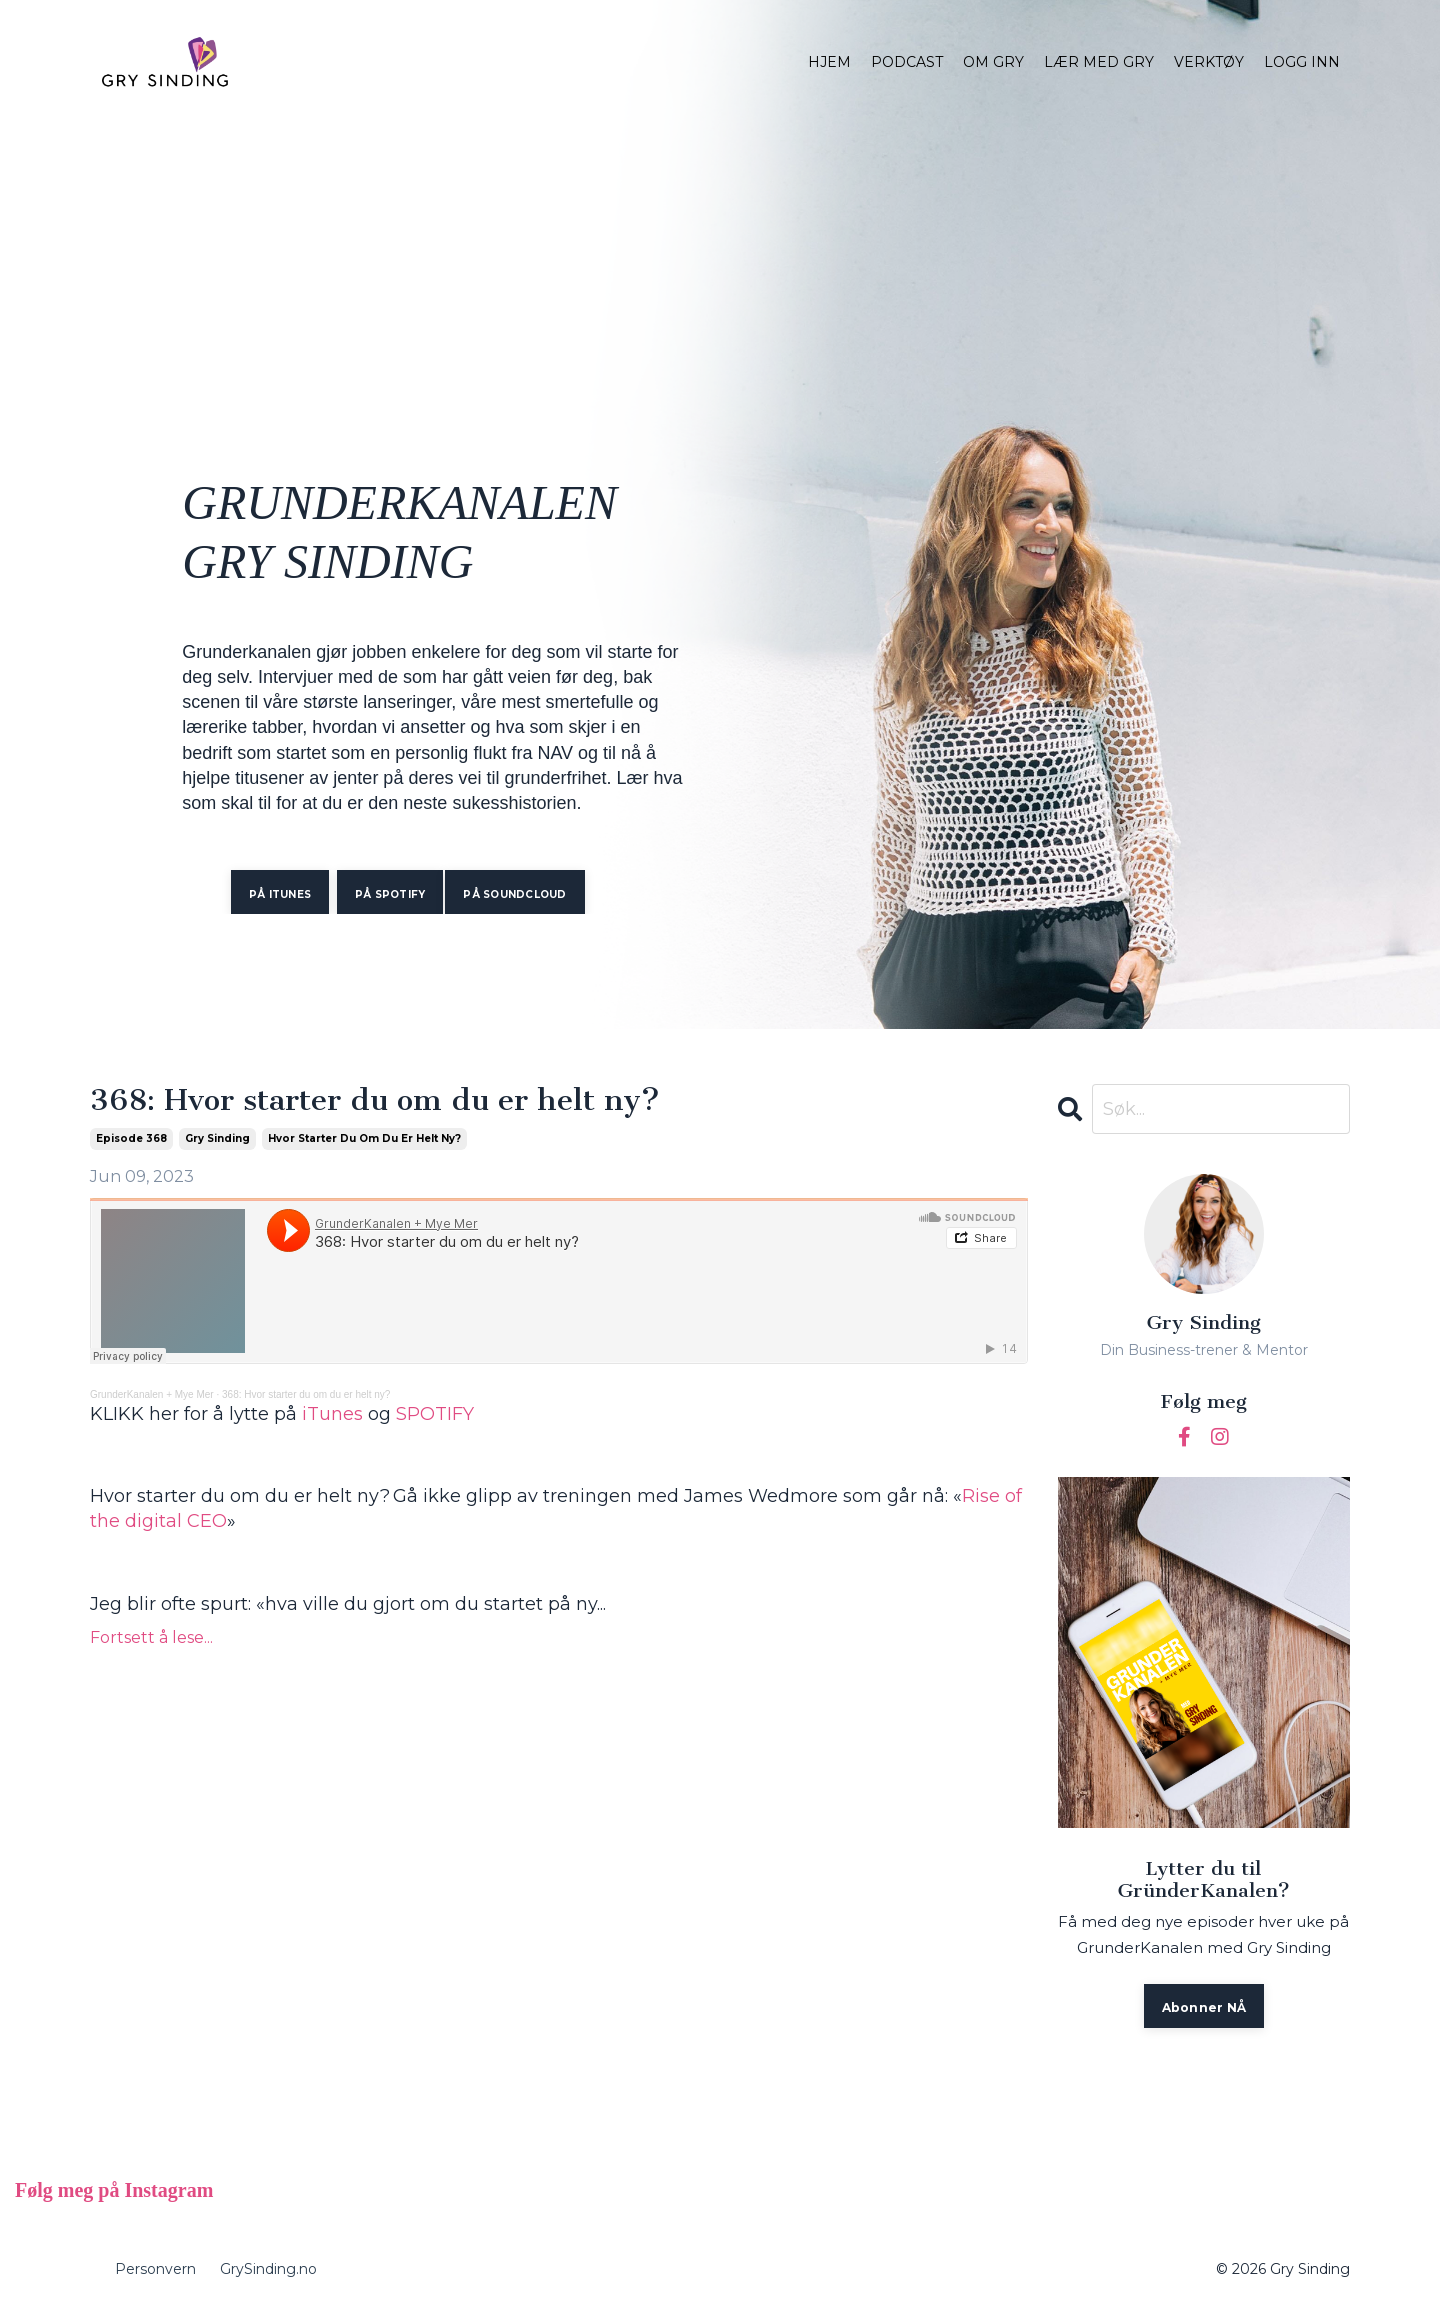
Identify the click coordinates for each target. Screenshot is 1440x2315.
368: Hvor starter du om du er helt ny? (375, 1101)
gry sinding (217, 1138)
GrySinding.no (268, 2269)
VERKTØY (1209, 62)
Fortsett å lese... (151, 1637)
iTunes (332, 1414)
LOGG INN (1302, 62)
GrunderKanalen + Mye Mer (152, 1394)
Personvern (155, 2269)
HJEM (829, 62)
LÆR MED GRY (1099, 62)
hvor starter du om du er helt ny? (364, 1138)
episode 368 (131, 1138)
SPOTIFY (435, 1414)
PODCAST (907, 62)
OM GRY (993, 62)
